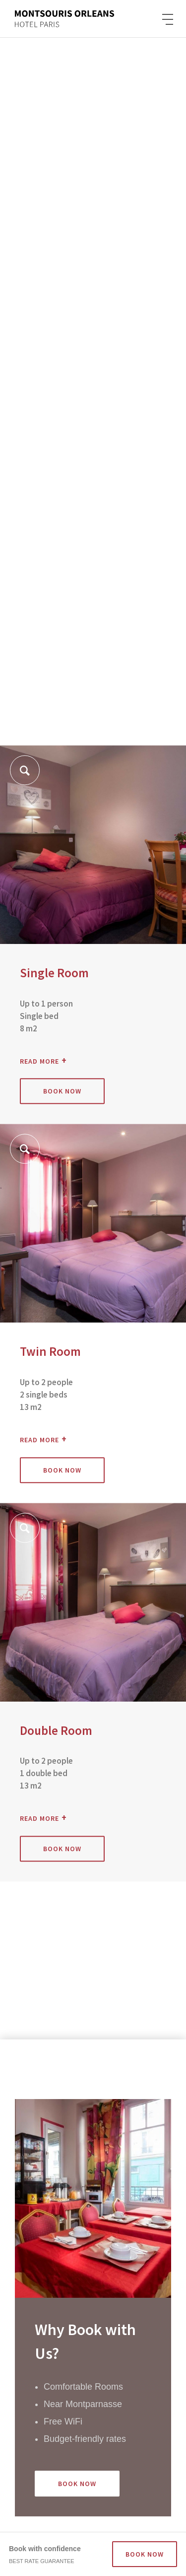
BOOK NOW (144, 2554)
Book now (62, 1091)
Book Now (77, 2483)
